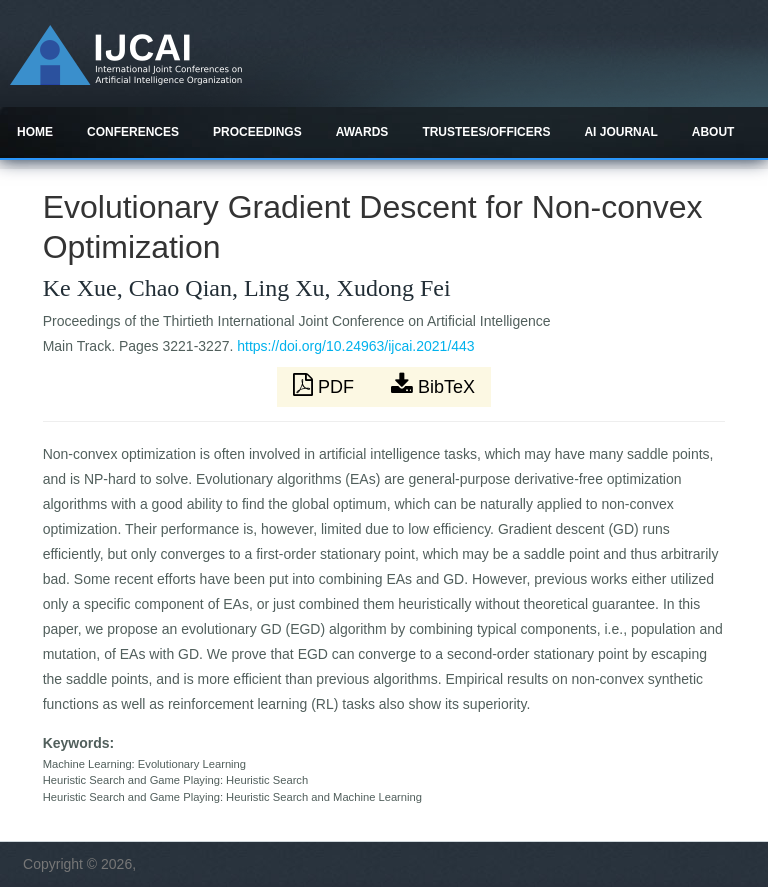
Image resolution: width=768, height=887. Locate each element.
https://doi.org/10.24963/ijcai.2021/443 (355, 346)
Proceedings (257, 132)
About (713, 132)
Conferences (133, 132)
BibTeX (433, 385)
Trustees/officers (486, 132)
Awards (362, 132)
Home (35, 132)
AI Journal (620, 132)
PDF (326, 385)
